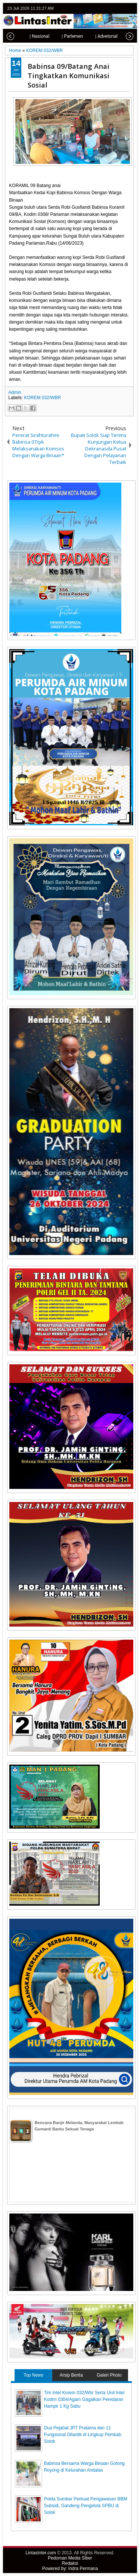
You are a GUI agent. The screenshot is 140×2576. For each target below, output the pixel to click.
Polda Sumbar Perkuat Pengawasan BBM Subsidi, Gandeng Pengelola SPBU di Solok (85, 2505)
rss (131, 8)
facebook (111, 8)
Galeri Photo (109, 2375)
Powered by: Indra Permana (70, 2568)
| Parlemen (64, 36)
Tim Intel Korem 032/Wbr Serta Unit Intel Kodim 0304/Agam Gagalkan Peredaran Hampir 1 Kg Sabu (84, 2399)
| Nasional (31, 36)
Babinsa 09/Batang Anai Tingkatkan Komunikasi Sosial (68, 75)
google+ (121, 8)
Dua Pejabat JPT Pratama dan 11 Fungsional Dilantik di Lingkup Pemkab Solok (82, 2434)
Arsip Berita (71, 2375)
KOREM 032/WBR (42, 397)
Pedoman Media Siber (70, 2558)
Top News (33, 2375)
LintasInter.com (40, 2552)
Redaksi (70, 2563)
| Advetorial (98, 36)
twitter (101, 8)
